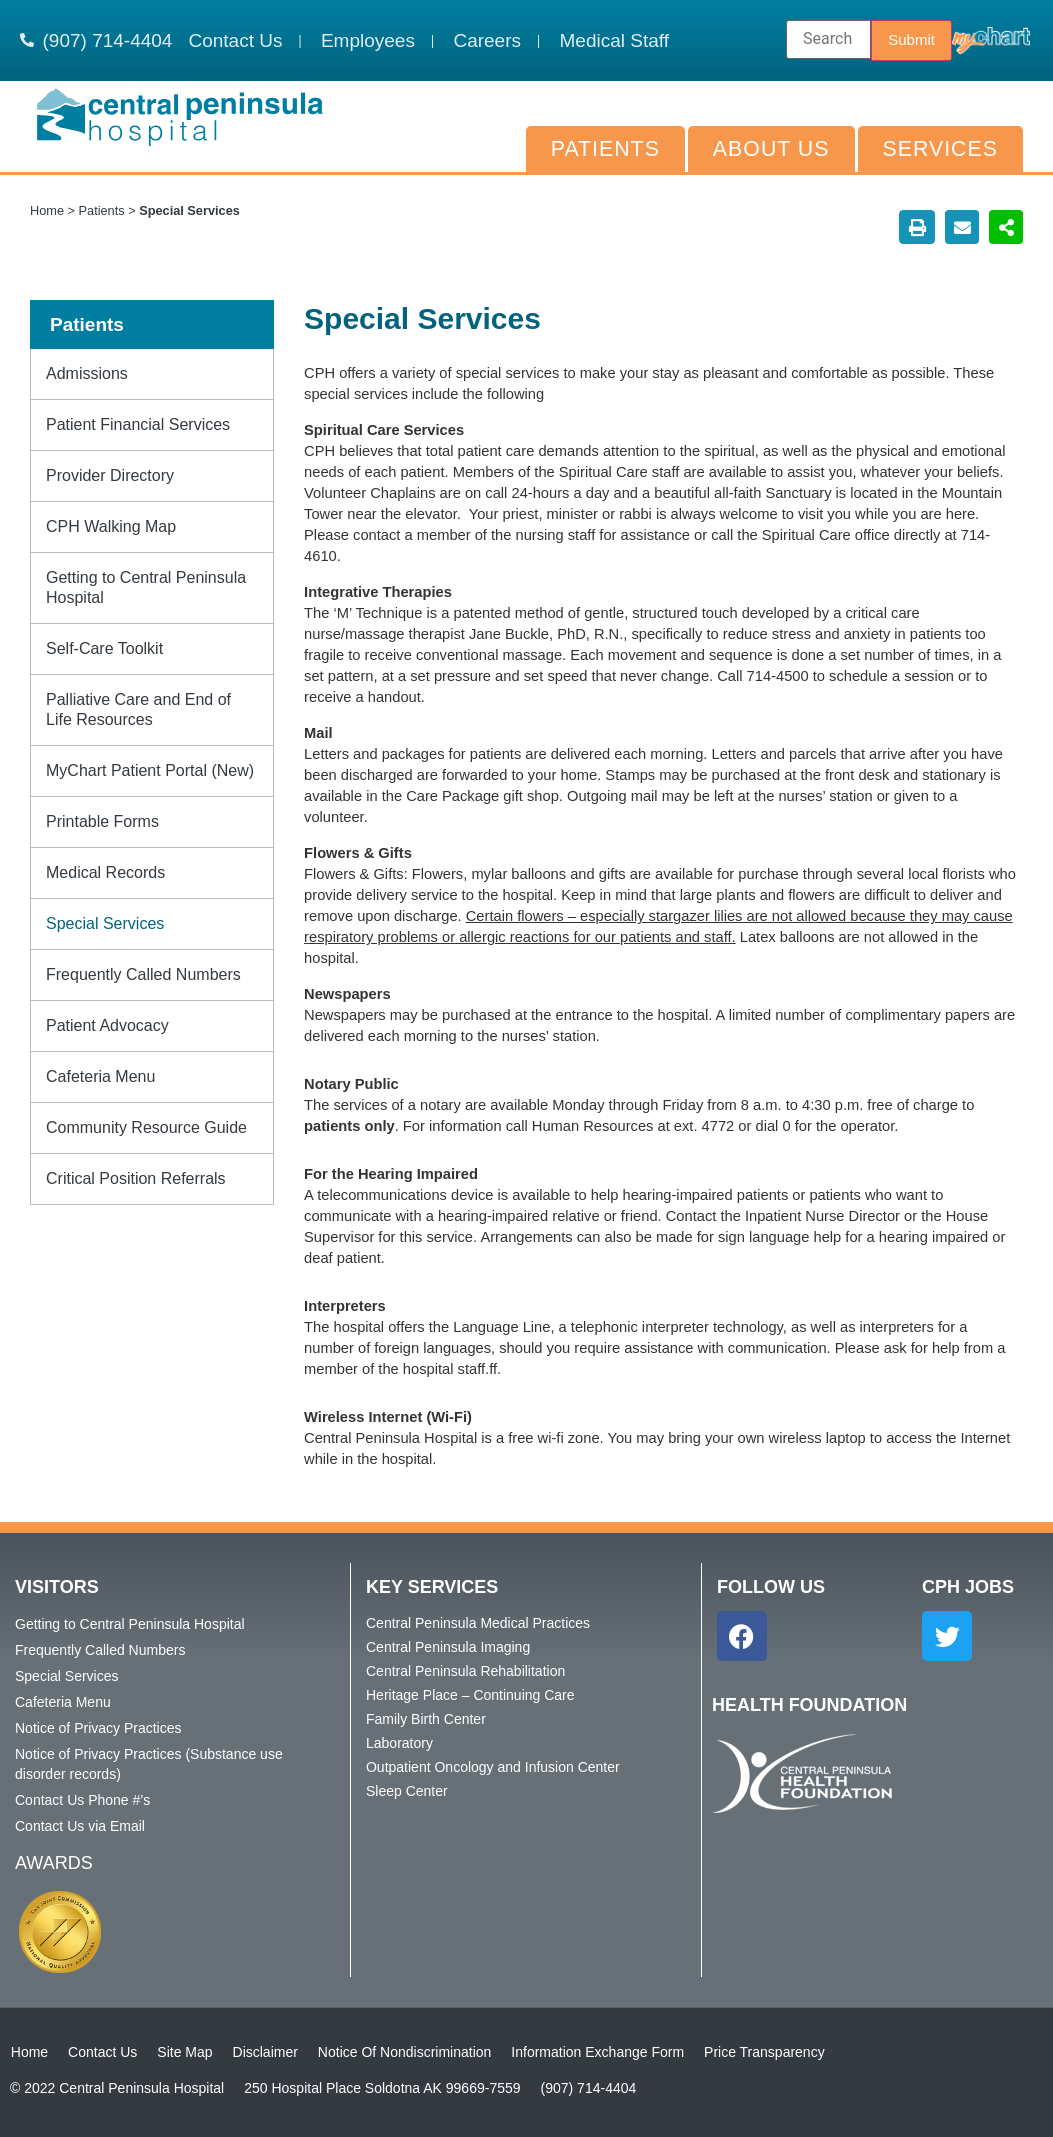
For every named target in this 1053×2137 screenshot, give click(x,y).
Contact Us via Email (80, 1826)
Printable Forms (102, 821)
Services (940, 149)
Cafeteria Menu (100, 1076)
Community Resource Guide (146, 1127)
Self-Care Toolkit (104, 648)
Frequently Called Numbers (143, 974)
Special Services (105, 923)
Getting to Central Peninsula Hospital (146, 587)
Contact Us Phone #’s (82, 1800)
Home (47, 210)
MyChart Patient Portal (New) (150, 770)
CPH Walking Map (111, 526)
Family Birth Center (426, 1719)
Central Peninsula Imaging (448, 1647)
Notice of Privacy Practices (98, 1728)
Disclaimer (264, 2052)
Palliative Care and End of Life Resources (138, 709)
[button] (917, 227)
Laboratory (399, 1743)
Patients (605, 149)
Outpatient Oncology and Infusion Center (493, 1767)
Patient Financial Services (138, 424)
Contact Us (101, 2052)
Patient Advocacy (107, 1025)
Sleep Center (407, 1791)
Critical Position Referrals (136, 1178)
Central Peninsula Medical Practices (478, 1623)
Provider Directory (110, 475)
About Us (771, 149)
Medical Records (105, 872)
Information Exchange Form (597, 2052)
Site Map (184, 2052)
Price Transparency (763, 2052)
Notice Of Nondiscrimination (404, 2052)
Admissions (87, 373)
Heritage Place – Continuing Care (470, 1695)
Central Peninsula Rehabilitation (465, 1671)
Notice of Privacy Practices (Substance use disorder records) (149, 1764)
